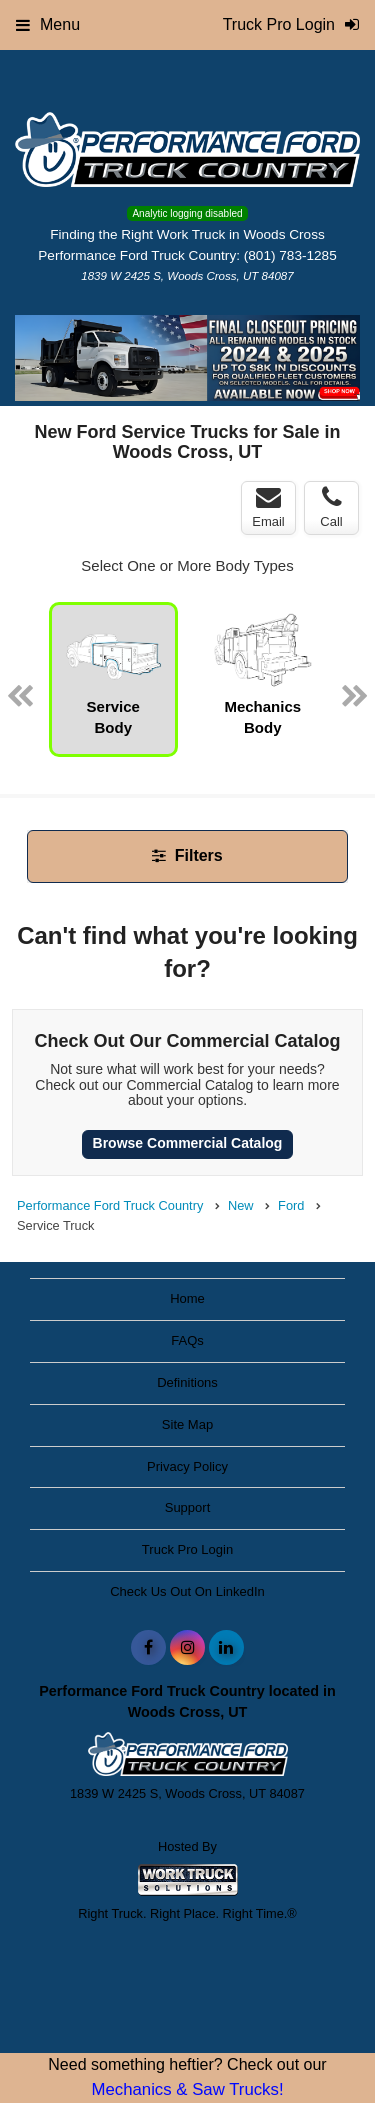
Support (188, 1507)
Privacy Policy (187, 1466)
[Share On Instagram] (187, 1648)
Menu (48, 24)
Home (187, 1298)
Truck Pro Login (187, 1549)
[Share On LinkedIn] (226, 1648)
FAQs (187, 1340)
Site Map (187, 1424)
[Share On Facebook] (148, 1648)
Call (331, 507)
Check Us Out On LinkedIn (187, 1591)
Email (268, 507)
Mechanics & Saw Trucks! (187, 2089)
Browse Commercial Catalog (188, 1143)
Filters (187, 855)
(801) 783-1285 (290, 255)
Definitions (187, 1382)
